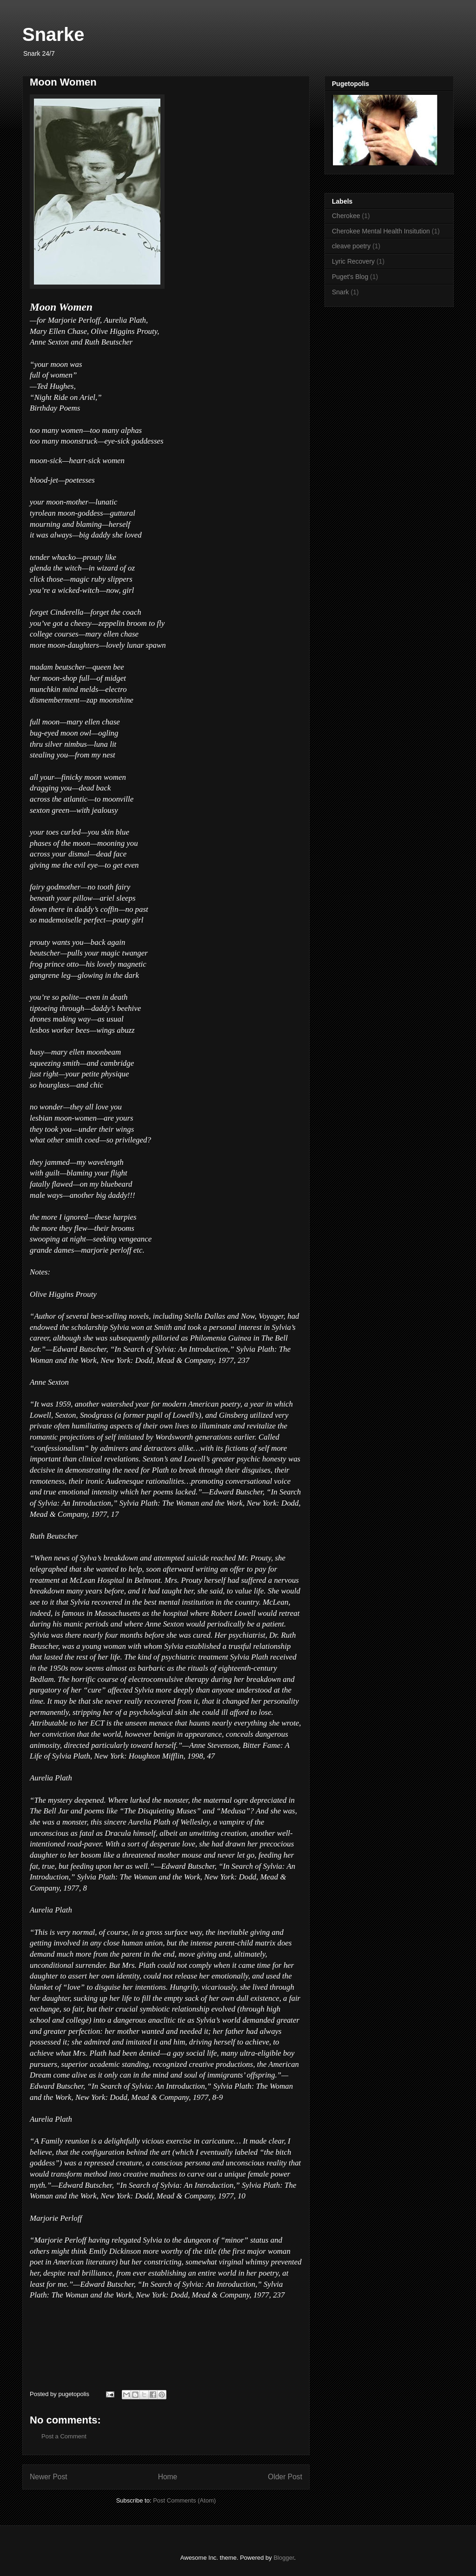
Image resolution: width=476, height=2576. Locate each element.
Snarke (53, 34)
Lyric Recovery (353, 261)
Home (168, 2477)
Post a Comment (63, 2436)
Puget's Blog (350, 276)
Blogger (283, 2557)
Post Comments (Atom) (184, 2500)
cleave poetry (351, 246)
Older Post (285, 2477)
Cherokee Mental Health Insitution (381, 231)
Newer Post (48, 2477)
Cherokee (346, 215)
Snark (340, 292)
